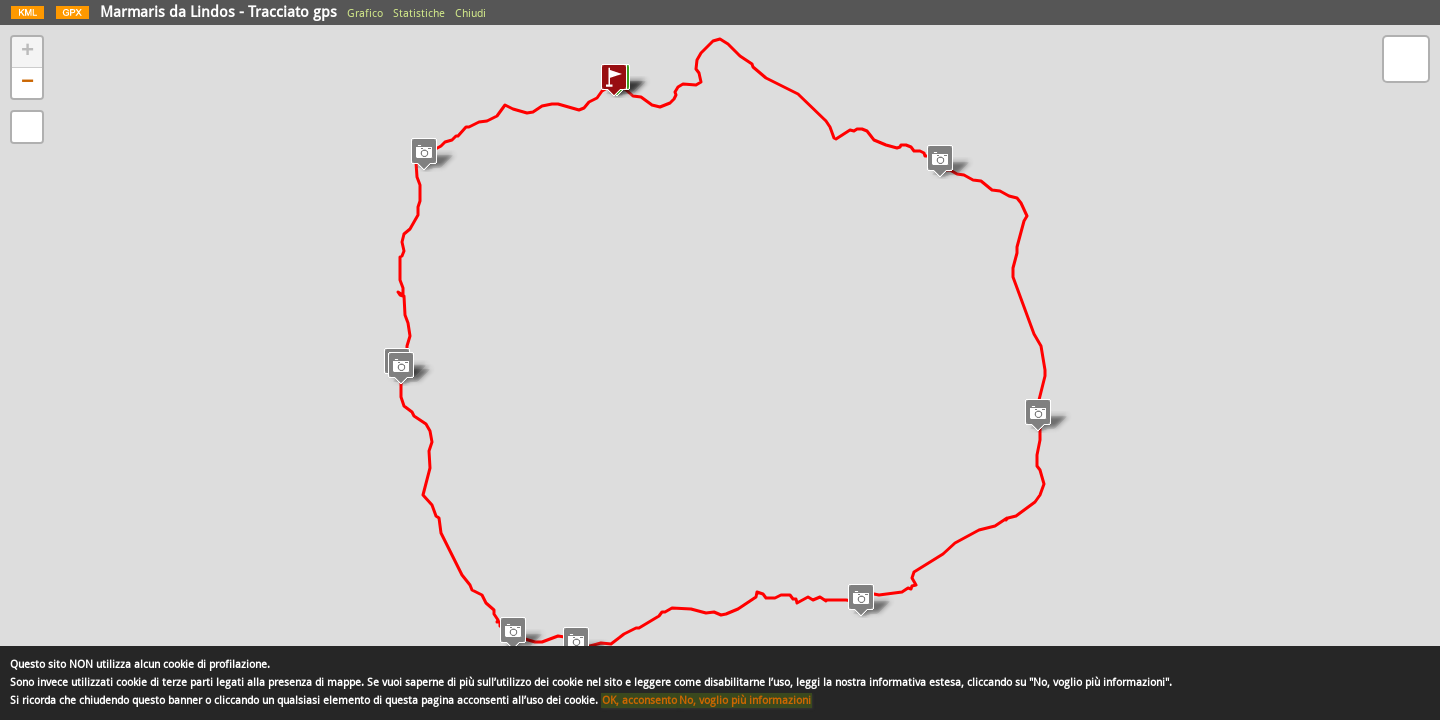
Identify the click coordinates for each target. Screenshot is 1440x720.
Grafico (365, 13)
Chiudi (470, 13)
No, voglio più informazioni (745, 700)
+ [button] (27, 52)
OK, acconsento (639, 700)
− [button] (27, 83)
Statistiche (419, 13)
